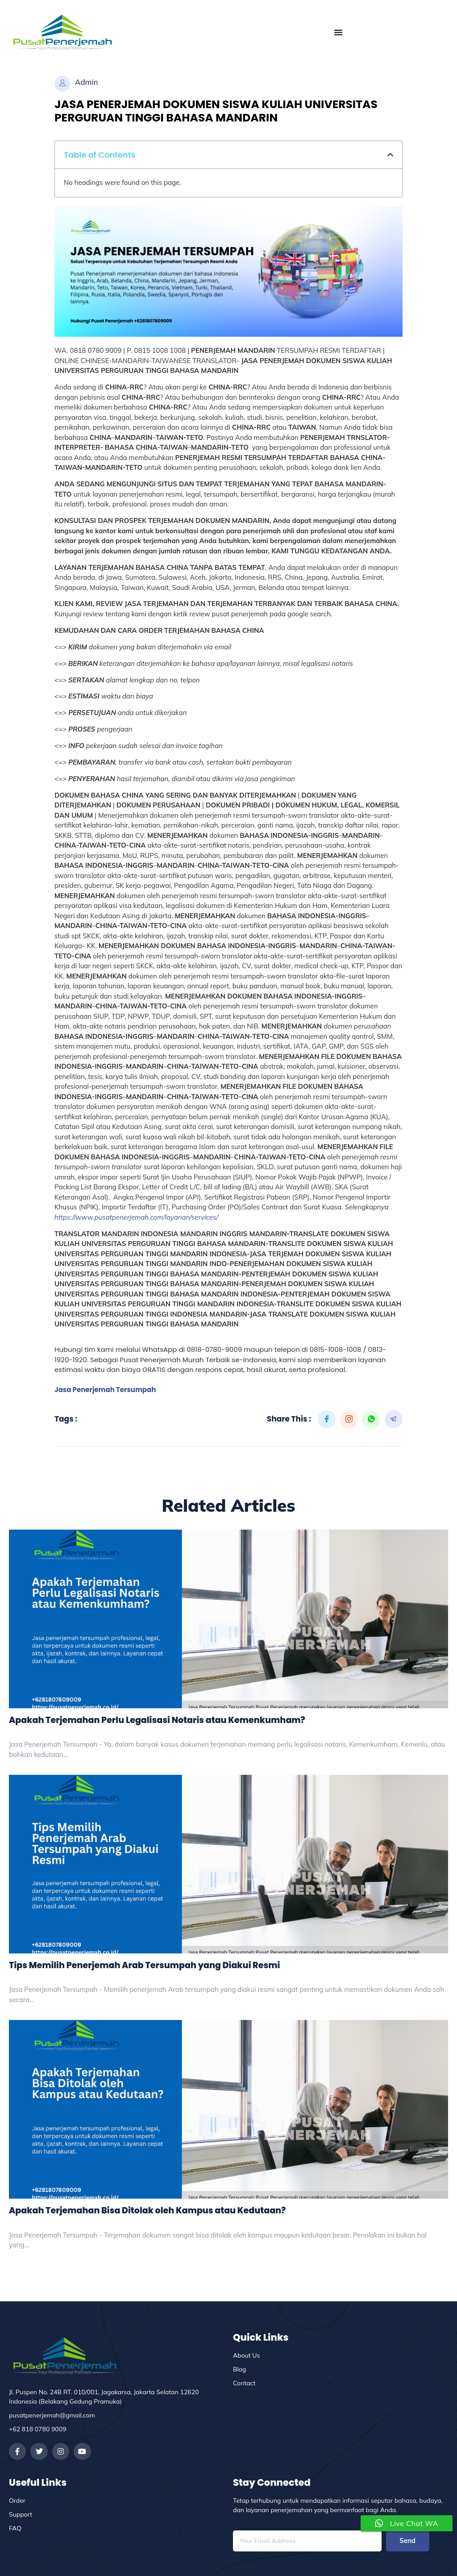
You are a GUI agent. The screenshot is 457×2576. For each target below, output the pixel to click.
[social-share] (327, 1419)
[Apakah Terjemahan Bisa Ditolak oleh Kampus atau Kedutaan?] (228, 2109)
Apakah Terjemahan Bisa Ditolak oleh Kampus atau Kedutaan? (147, 2210)
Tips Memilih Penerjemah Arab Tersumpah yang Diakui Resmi (144, 1965)
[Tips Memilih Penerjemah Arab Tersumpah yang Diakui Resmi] (228, 1864)
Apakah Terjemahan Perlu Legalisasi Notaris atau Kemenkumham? (157, 1720)
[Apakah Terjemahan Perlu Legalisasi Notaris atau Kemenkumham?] (228, 1619)
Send (407, 2541)
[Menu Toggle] (338, 32)
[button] (390, 154)
